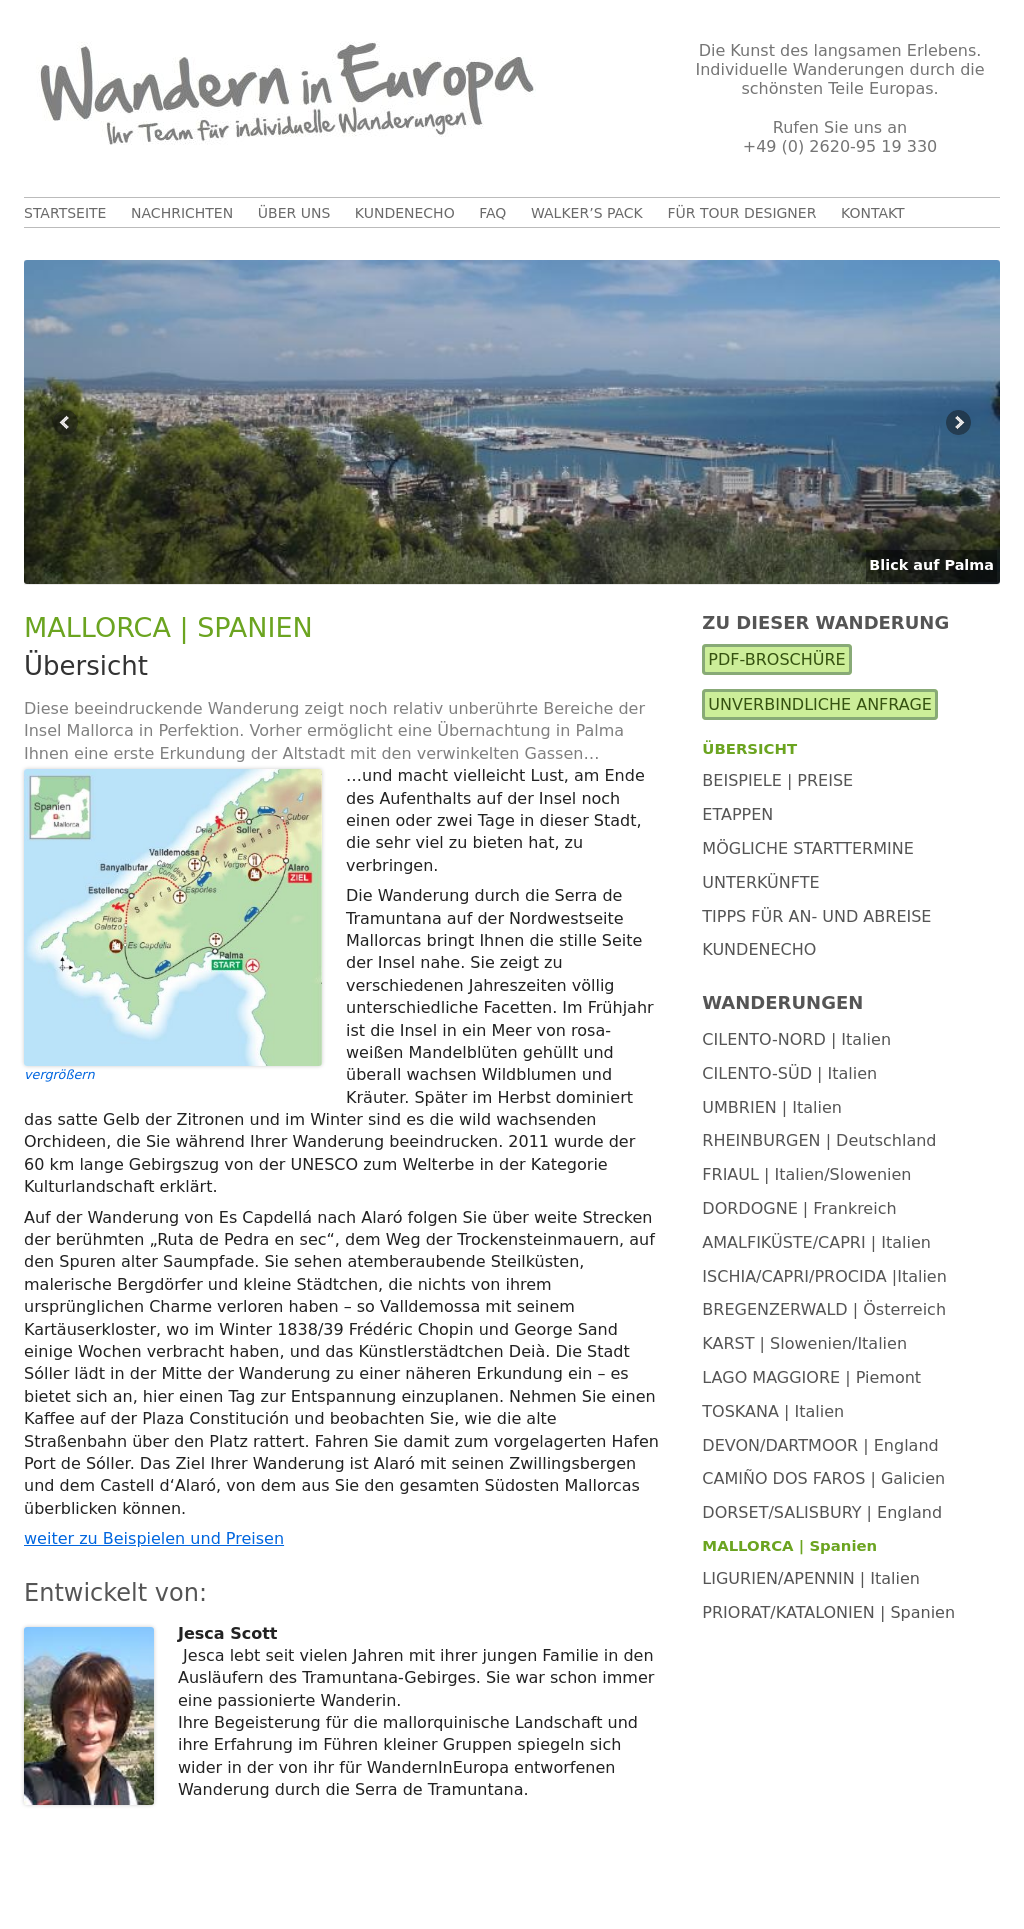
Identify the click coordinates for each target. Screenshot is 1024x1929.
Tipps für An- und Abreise (816, 916)
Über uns (294, 213)
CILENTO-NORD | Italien (796, 1039)
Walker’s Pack (587, 213)
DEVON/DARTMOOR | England (820, 1445)
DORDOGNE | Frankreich (799, 1208)
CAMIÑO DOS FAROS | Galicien (823, 1478)
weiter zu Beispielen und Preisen (154, 1538)
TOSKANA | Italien (773, 1411)
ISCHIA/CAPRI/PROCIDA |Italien (824, 1276)
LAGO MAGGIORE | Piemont (811, 1377)
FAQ (492, 213)
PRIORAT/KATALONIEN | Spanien (828, 1612)
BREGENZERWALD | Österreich (824, 1309)
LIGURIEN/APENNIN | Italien (811, 1578)
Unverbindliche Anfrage (820, 704)
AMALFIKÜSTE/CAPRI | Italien (816, 1242)
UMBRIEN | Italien (772, 1107)
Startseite (65, 213)
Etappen (737, 814)
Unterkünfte (760, 882)
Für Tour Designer (741, 213)
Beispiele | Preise (777, 780)
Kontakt (873, 213)
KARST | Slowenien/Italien (804, 1343)
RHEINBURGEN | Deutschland (819, 1140)
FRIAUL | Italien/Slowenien (806, 1174)
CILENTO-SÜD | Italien (789, 1073)
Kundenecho (405, 213)
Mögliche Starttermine (808, 848)
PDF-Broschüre (776, 659)
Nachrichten (182, 213)
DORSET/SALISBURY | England (822, 1512)
